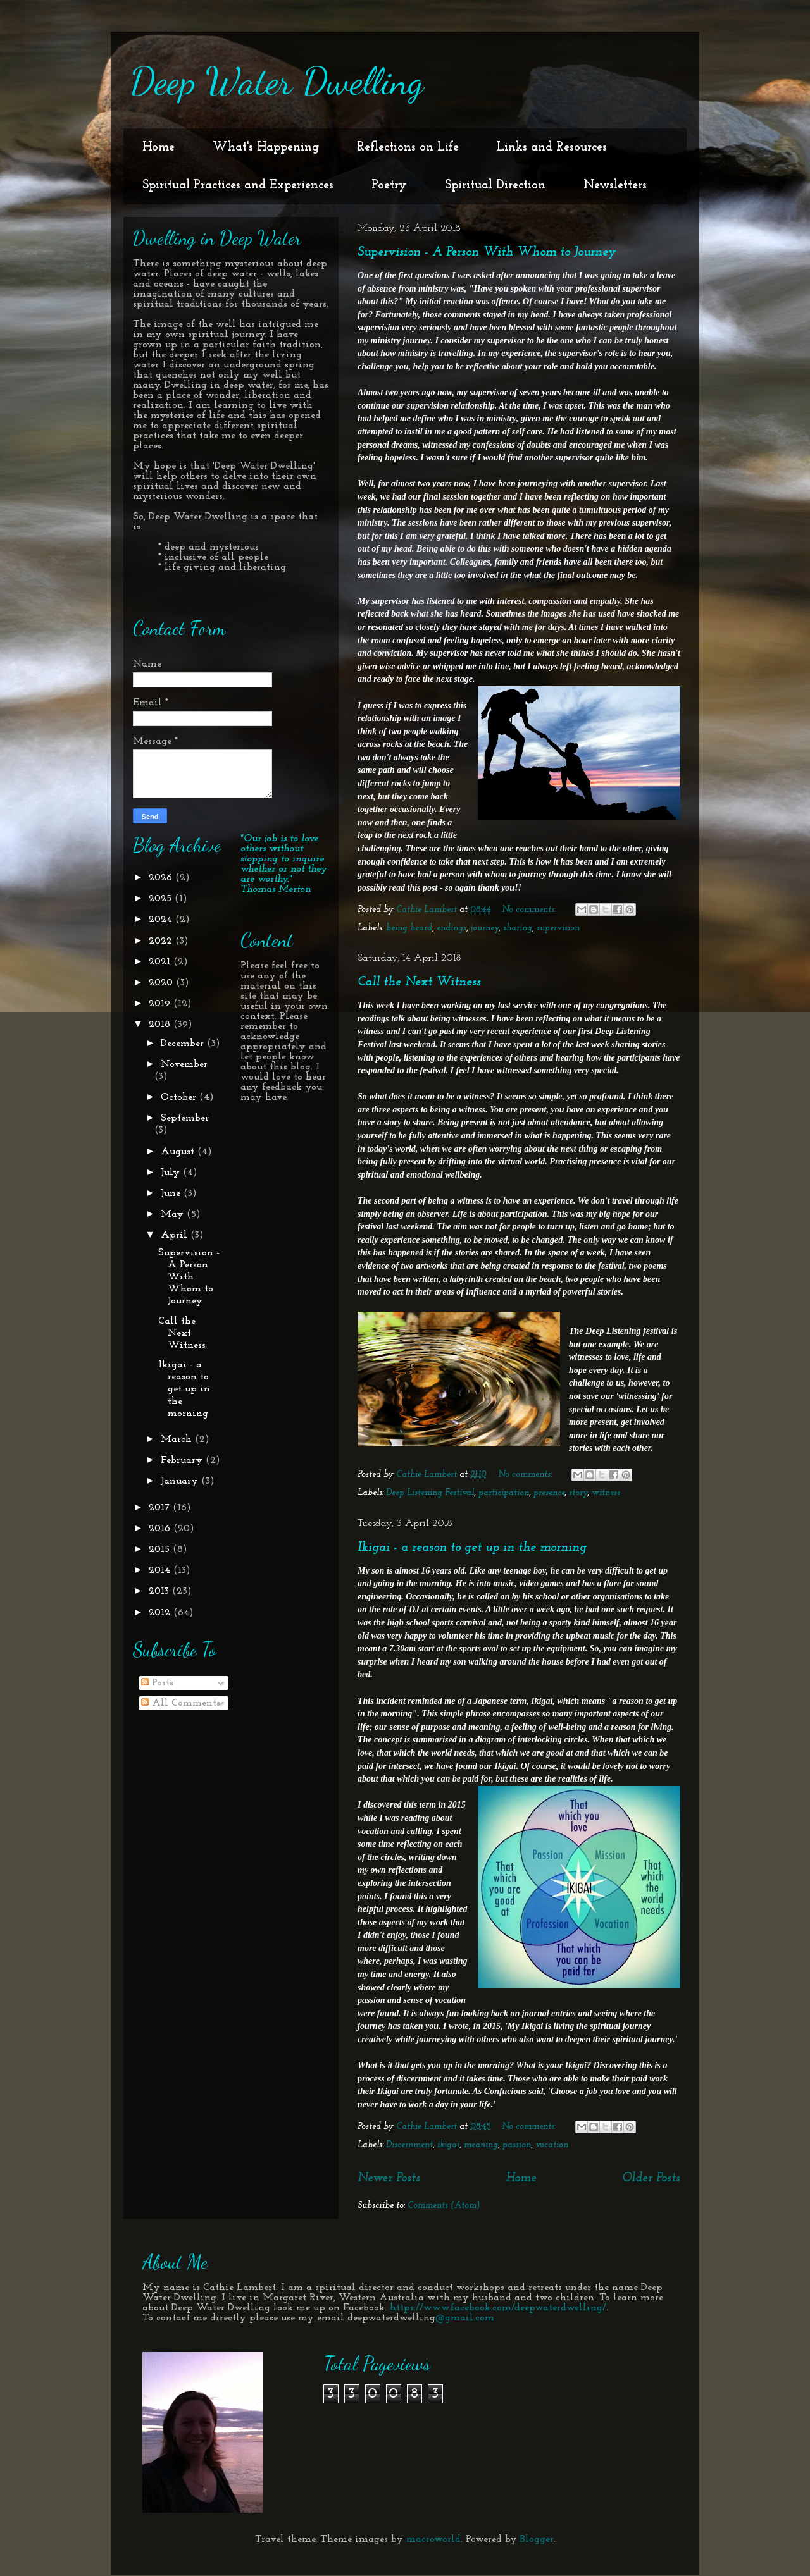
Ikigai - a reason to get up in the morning (472, 1547)
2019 (161, 1004)
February (183, 1460)
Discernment (409, 2145)
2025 (162, 899)
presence (548, 1493)
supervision (558, 928)
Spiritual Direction (495, 185)
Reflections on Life (408, 147)
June (172, 1193)
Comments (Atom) (444, 2205)
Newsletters (615, 185)
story (578, 1493)
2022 (162, 941)
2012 (161, 1613)
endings (451, 928)
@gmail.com (464, 2318)
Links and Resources (552, 147)
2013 (160, 1591)
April (175, 1235)
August (179, 1152)
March (178, 1439)
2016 (161, 1529)
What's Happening (266, 147)
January (181, 1481)
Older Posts (651, 2178)
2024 (162, 920)
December (184, 1043)
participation (503, 1493)
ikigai (448, 2145)
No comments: (530, 910)
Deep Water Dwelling (276, 81)
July (172, 1173)
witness (606, 1493)
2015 (161, 1549)
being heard (409, 928)
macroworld (433, 2539)
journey (485, 928)
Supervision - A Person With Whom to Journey (487, 252)
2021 (161, 962)
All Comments (180, 1703)
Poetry (389, 185)
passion (516, 2145)
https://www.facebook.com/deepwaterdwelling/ (498, 2308)
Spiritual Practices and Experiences (237, 185)
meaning (481, 2145)
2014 (161, 1570)
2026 (162, 878)
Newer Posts (389, 2178)
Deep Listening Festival (430, 1493)
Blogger (537, 2539)
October (180, 1097)
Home (158, 147)
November (184, 1064)
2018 (161, 1025)
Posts (157, 1683)
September (185, 1118)
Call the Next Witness (419, 982)
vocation (551, 2145)
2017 (161, 1508)
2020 (162, 983)
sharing (517, 928)
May (174, 1214)
